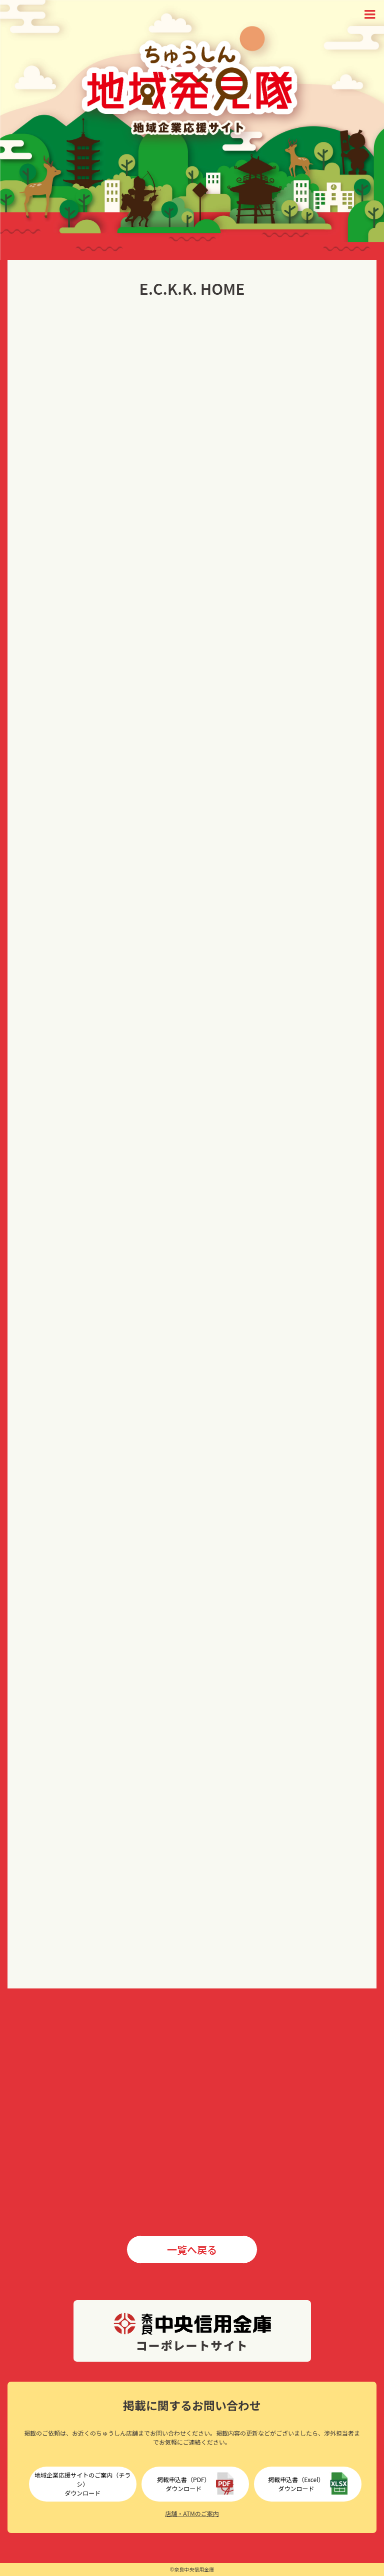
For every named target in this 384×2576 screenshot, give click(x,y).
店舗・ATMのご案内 (191, 2513)
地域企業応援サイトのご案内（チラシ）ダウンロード (82, 2484)
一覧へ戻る (192, 2249)
